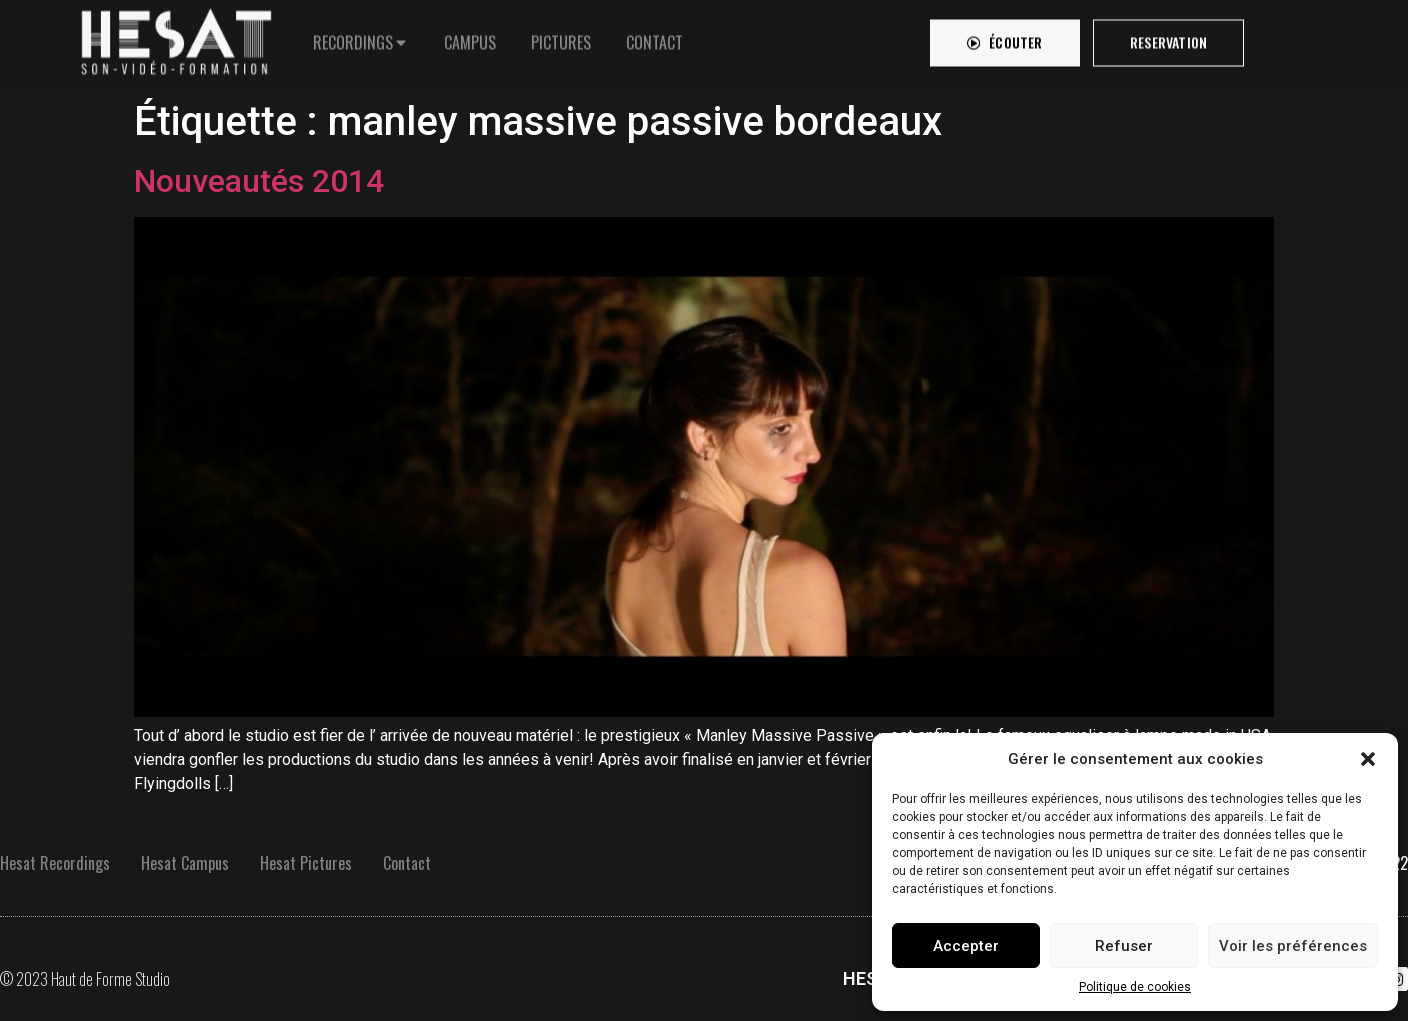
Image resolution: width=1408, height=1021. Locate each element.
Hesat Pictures (306, 863)
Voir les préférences (1293, 946)
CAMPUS (470, 37)
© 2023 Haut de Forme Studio (85, 979)
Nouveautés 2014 (259, 181)
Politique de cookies (1135, 987)
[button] (1368, 759)
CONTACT (654, 37)
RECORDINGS (353, 37)
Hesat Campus (185, 863)
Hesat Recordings (55, 863)
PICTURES (561, 37)
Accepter (966, 946)
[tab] (361, 37)
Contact (407, 863)
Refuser (1124, 946)
